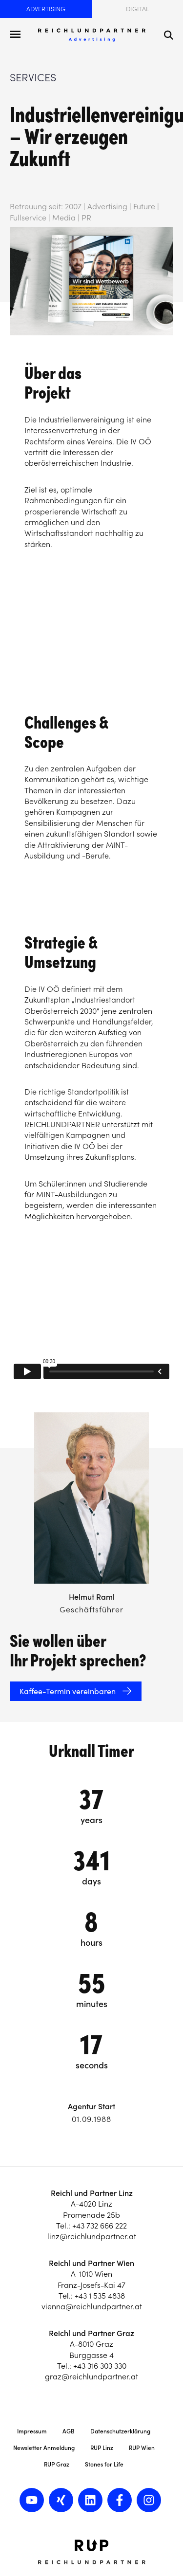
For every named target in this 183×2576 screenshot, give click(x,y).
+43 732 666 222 (99, 2225)
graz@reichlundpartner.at (91, 2376)
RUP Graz (56, 2464)
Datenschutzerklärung (120, 2431)
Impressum (32, 2431)
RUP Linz (101, 2447)
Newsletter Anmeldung (44, 2447)
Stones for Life (104, 2464)
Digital (137, 9)
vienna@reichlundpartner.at (91, 2306)
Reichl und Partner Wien (91, 2263)
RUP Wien (142, 2447)
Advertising (45, 9)
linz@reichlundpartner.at (91, 2236)
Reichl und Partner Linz (92, 2193)
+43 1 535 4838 (100, 2296)
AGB (68, 2431)
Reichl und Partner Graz (91, 2333)
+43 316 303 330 (99, 2366)
